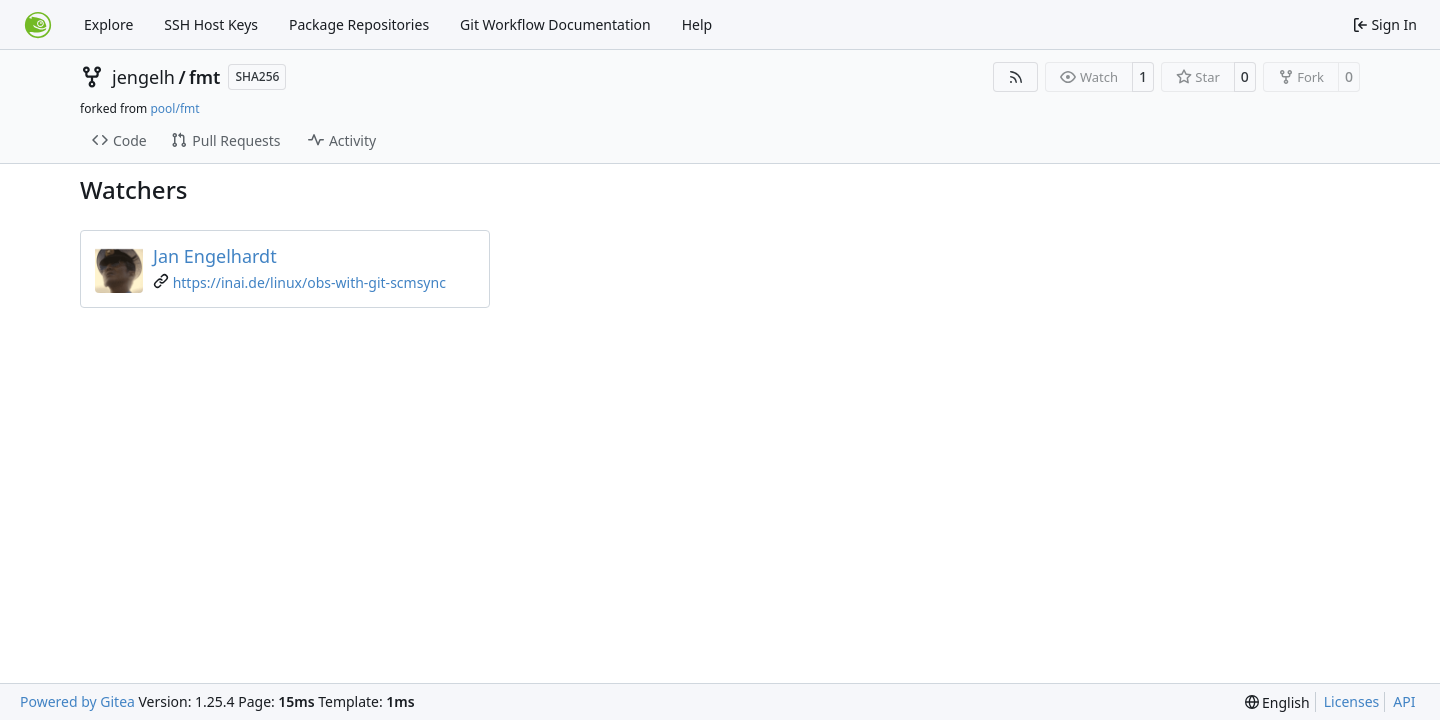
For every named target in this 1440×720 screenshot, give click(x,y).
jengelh (143, 77)
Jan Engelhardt (215, 256)
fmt (204, 77)
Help (697, 24)
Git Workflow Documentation (555, 24)
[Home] (38, 25)
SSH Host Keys (211, 24)
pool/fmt (174, 108)
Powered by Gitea (77, 701)
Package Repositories (359, 24)
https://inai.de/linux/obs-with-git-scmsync (309, 282)
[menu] (1277, 702)
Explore (108, 24)
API (1404, 701)
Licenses (1352, 701)
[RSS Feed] (1016, 77)
